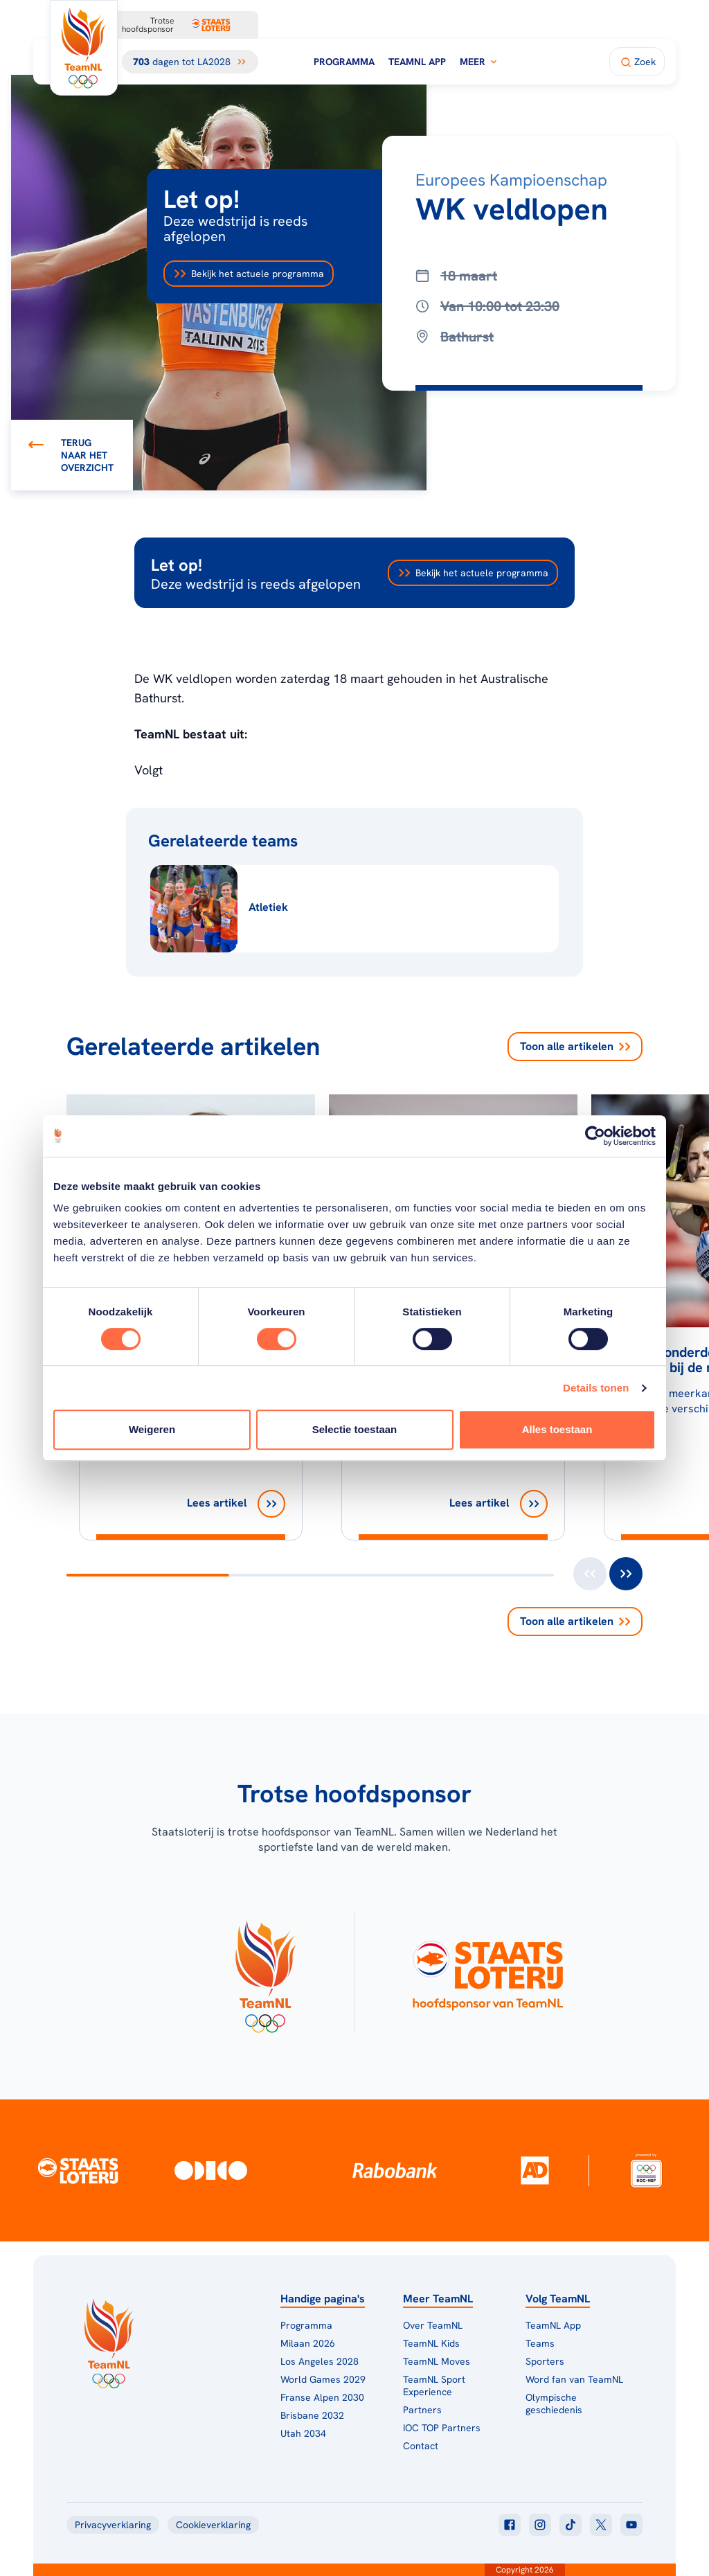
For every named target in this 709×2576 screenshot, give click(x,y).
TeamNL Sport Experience (434, 2385)
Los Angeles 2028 (319, 2361)
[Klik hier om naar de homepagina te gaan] (84, 47)
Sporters (545, 2361)
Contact (420, 2446)
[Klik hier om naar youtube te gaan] (631, 2525)
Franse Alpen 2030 (322, 2397)
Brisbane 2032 (312, 2415)
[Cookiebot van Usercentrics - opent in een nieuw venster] (595, 1136)
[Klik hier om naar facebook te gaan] (510, 2525)
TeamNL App (417, 61)
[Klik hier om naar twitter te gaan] (601, 2525)
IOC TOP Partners (442, 2428)
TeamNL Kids (431, 2343)
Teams (540, 2343)
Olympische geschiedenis (554, 2403)
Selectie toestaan (354, 1429)
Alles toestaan (557, 1429)
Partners (422, 2410)
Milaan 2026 (307, 2343)
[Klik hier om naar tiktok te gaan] (570, 2525)
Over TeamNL (433, 2325)
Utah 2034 (303, 2433)
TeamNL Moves (436, 2361)
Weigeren (152, 1429)
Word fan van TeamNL (574, 2379)
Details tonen (596, 1388)
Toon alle (575, 1046)
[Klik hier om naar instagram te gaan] (540, 2525)
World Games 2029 (323, 2379)
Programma (344, 61)
